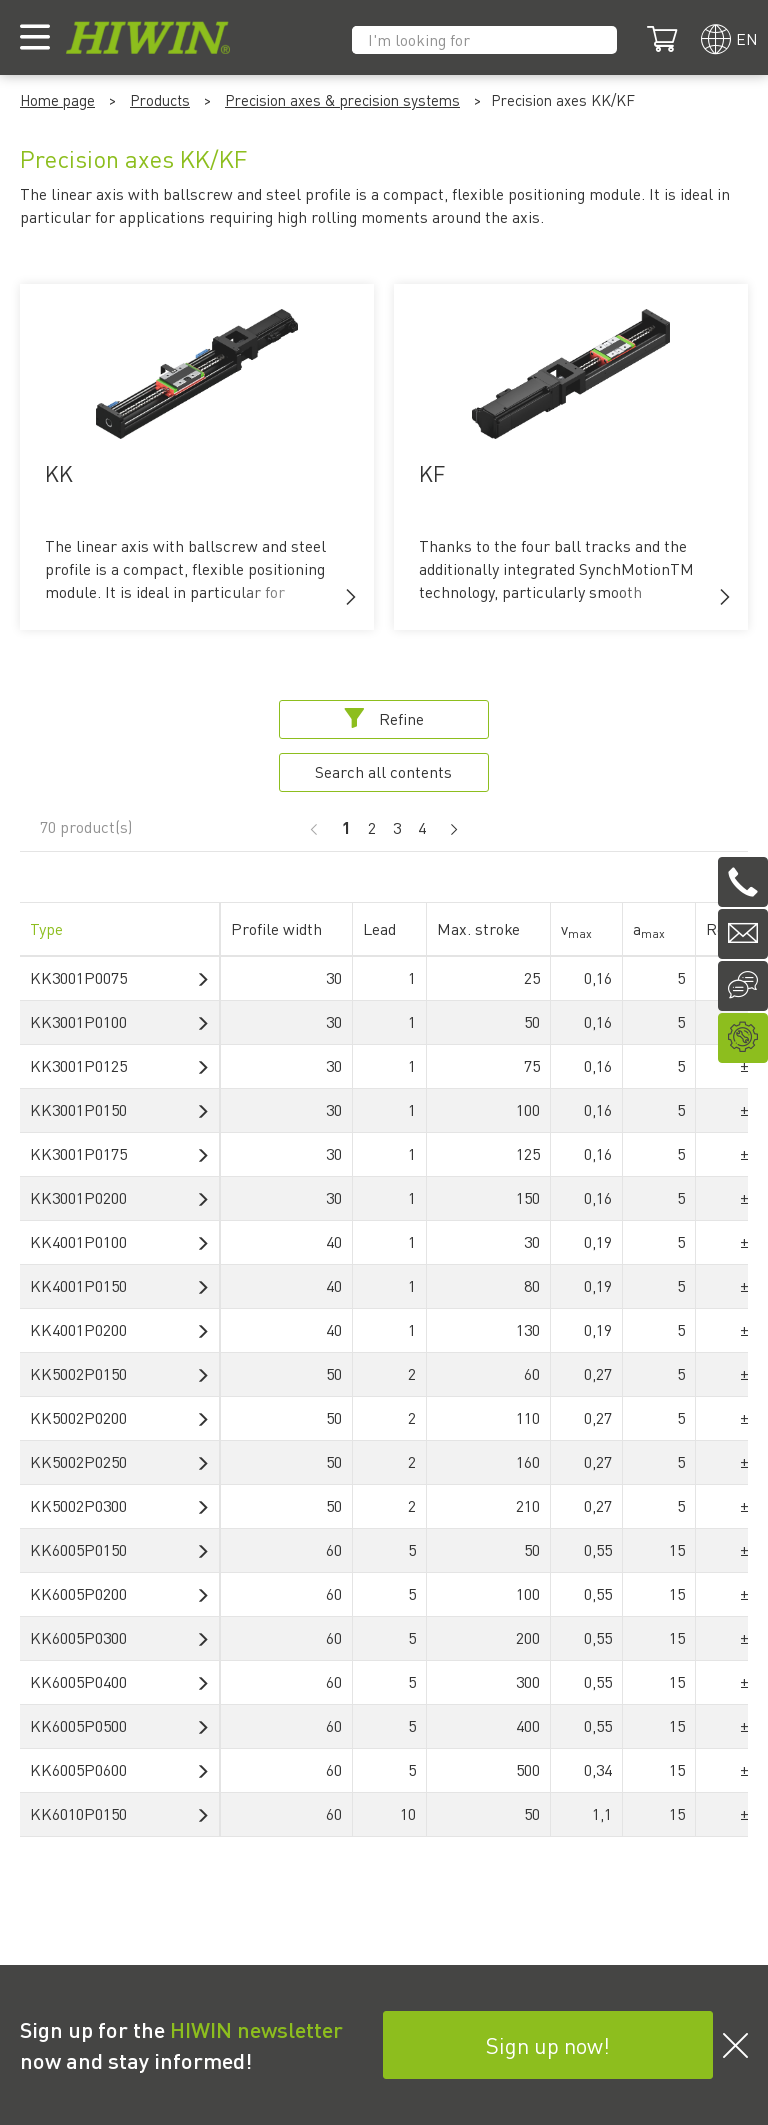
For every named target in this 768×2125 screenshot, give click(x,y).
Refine (384, 718)
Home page (57, 100)
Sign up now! (548, 2045)
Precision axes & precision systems (342, 100)
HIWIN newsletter (256, 2029)
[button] (351, 597)
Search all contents (383, 771)
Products (160, 100)
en (747, 38)
